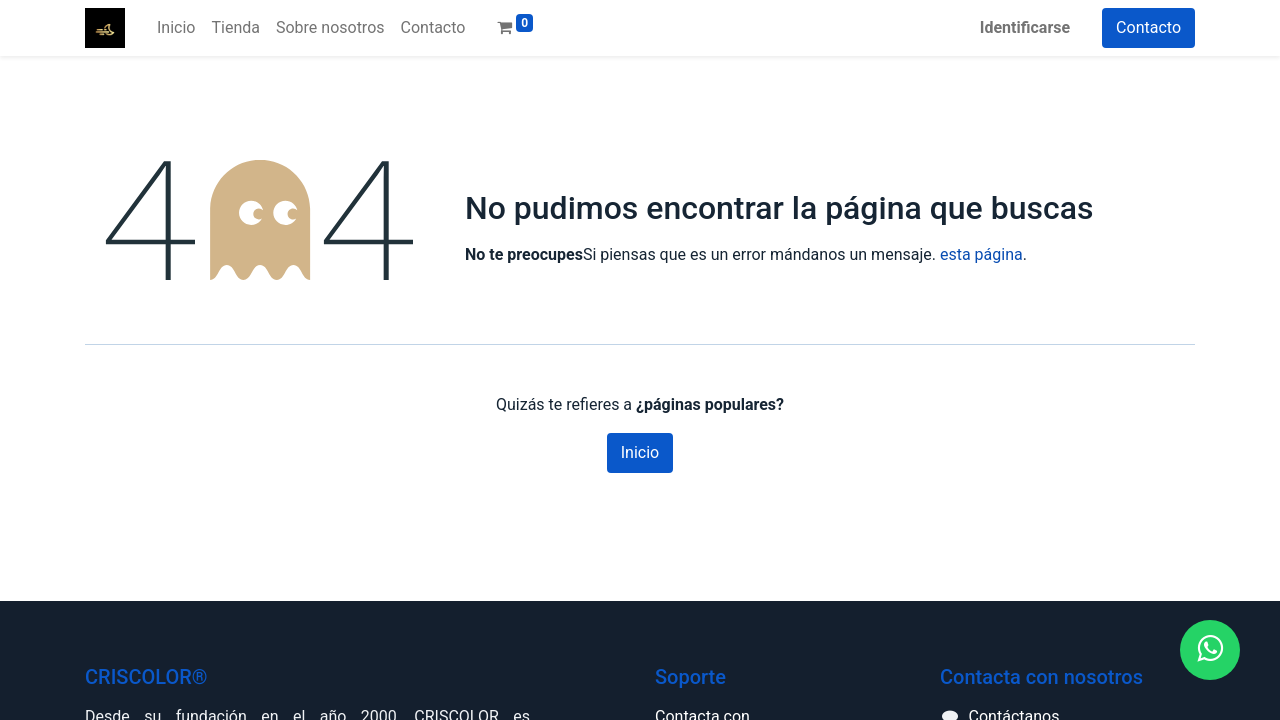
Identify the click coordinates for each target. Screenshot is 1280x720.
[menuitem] (176, 28)
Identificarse (1025, 27)
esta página (981, 254)
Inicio (640, 452)
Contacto (1148, 27)
